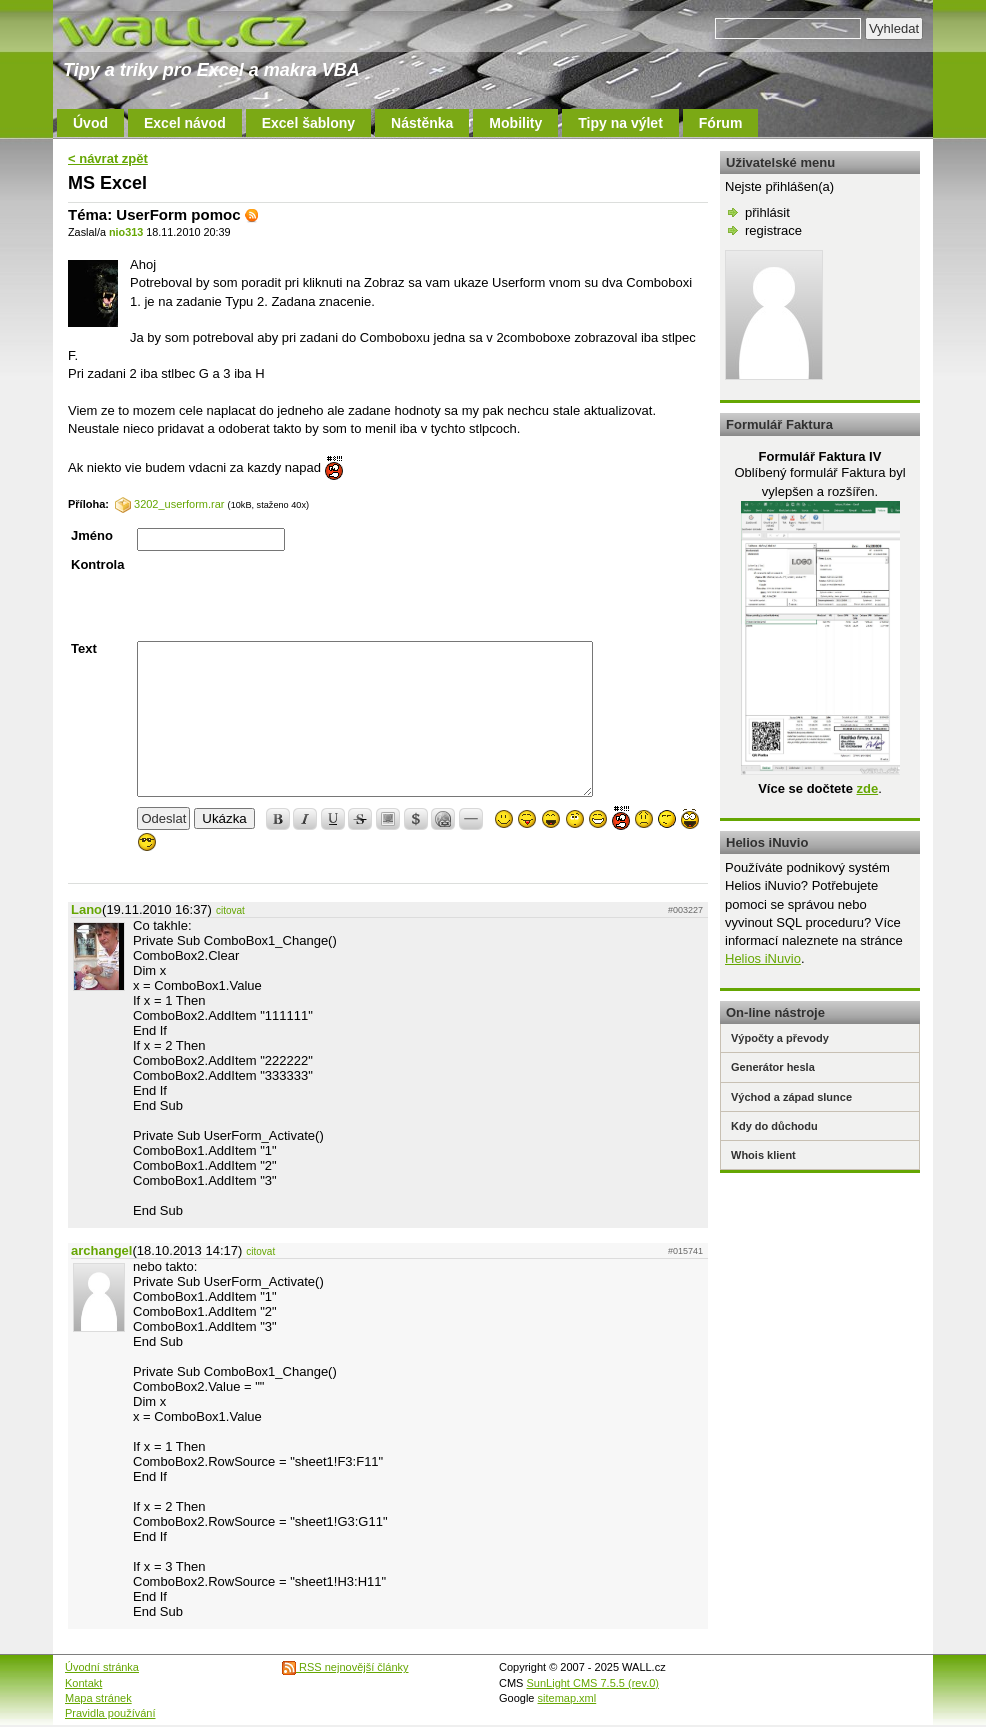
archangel (101, 1250)
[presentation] (289, 596)
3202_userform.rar (170, 504)
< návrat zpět (108, 158)
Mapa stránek (98, 1698)
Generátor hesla (773, 1067)
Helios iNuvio (763, 958)
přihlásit (767, 212)
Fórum (721, 123)
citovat (230, 910)
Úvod (90, 123)
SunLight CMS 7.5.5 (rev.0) (593, 1683)
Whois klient (763, 1155)
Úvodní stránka (102, 1667)
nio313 (126, 232)
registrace (773, 230)
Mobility (515, 123)
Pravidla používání (110, 1713)
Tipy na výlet (620, 123)
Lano (86, 909)
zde (867, 788)
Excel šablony (308, 123)
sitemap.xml (567, 1698)
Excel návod (185, 123)
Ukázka (224, 818)
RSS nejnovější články (345, 1667)
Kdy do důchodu (774, 1126)
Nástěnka (422, 123)
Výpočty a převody (780, 1038)
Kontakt (83, 1683)
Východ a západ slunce (791, 1097)
